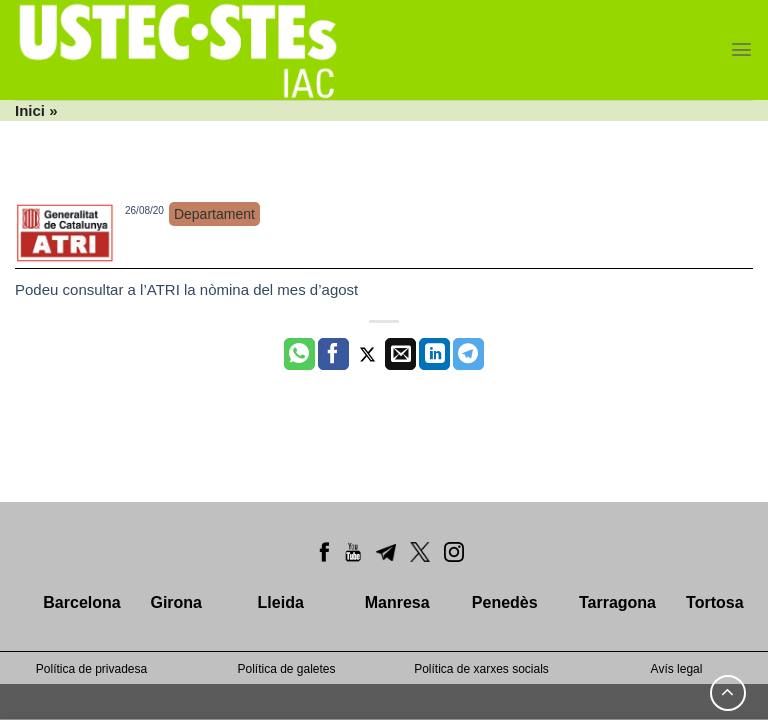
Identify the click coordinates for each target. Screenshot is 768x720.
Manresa (397, 602)
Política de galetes (286, 669)
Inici (30, 110)
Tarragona (617, 602)
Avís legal (677, 669)
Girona (176, 602)
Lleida (281, 602)
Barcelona (81, 602)
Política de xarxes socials (481, 669)
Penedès (505, 602)
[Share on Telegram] (468, 354)
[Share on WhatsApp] (299, 354)
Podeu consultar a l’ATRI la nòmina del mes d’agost (186, 289)
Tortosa (714, 602)
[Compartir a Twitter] (367, 354)
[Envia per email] (400, 354)
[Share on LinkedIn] (434, 354)
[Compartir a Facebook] (333, 354)
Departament (214, 214)
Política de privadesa (91, 669)
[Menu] (741, 49)
